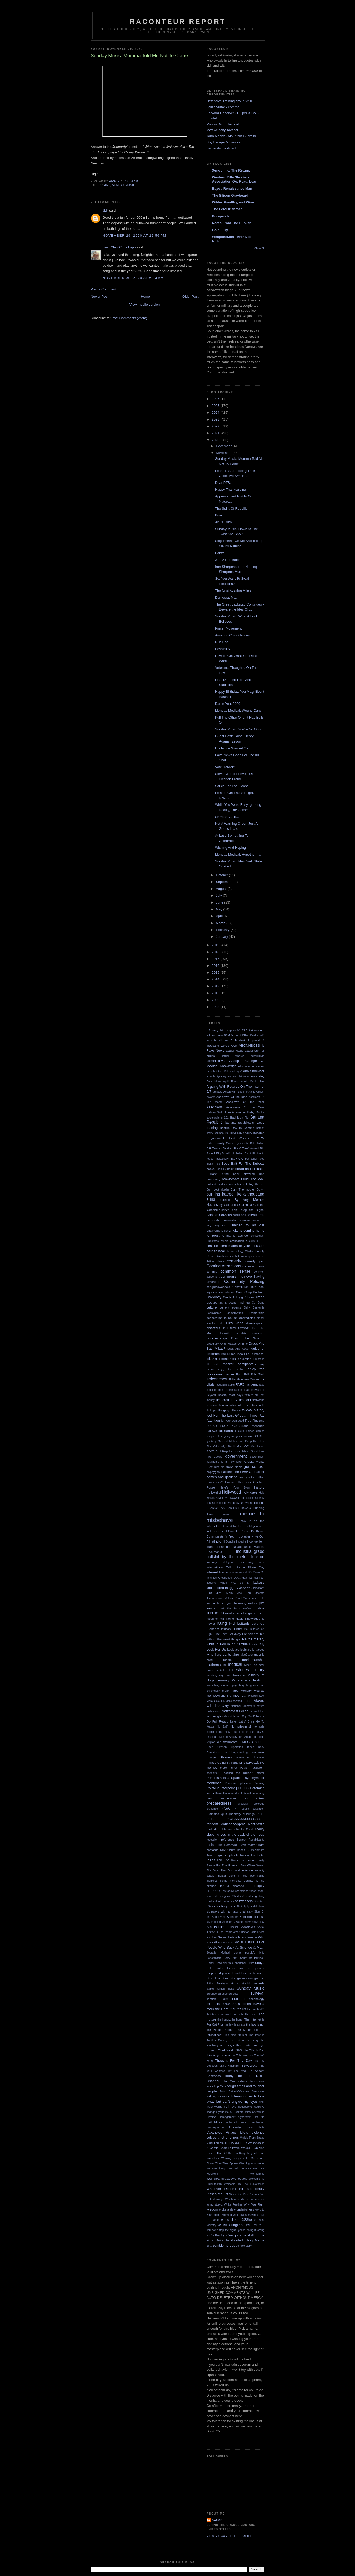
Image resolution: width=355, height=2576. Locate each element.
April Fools (230, 1081)
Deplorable (256, 1312)
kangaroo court (253, 1613)
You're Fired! (214, 2235)
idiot (219, 1541)
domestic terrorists (232, 1333)
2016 (216, 966)
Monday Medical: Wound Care (238, 711)
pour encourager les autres (235, 1798)
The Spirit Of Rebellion (232, 508)
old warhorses (227, 1742)
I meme (223, 1514)
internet (212, 1572)
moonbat (239, 1695)
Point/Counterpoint (221, 1788)
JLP (105, 210)
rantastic (212, 1829)
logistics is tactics (252, 1649)
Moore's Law (256, 1695)
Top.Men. (220, 2086)
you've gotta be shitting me (243, 2235)
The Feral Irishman (227, 209)
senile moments (230, 1880)
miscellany (213, 1685)
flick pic (212, 1410)
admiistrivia (257, 1056)
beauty (247, 1132)
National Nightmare (243, 1706)
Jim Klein (224, 1592)
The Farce (251, 2014)
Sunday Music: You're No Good (238, 729)
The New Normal (235, 2034)
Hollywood (231, 1492)
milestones (239, 1669)
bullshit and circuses (221, 1184)
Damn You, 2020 (227, 704)
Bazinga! (219, 1132)
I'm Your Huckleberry (238, 1536)
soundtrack (256, 1957)
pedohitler (213, 1773)
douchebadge (217, 1338)
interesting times (252, 1562)
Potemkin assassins (227, 1793)
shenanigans (222, 1896)
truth (226, 2107)
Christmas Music (217, 1241)
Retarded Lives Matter (240, 1844)
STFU (210, 1968)
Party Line (238, 1762)
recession (212, 1839)
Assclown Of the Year (245, 1102)
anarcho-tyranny (216, 1076)
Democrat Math (226, 597)
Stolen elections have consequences (240, 1968)
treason (240, 2096)
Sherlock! (238, 1896)
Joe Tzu (244, 1593)
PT (236, 1808)
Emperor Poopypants (236, 1364)
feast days (236, 1395)
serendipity (256, 1886)
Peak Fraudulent (252, 1767)
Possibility (222, 649)
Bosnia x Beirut (225, 1169)
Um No (259, 2117)
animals (252, 1076)
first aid (245, 1400)
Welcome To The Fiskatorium (244, 2184)
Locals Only (256, 1644)
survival (257, 1993)
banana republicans (239, 1122)
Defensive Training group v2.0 (229, 101)
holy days (250, 1492)
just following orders (242, 1603)
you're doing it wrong (251, 2230)
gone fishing (241, 1451)
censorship (214, 1220)
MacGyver (247, 1654)
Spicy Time (214, 1962)
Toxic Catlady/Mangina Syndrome (242, 2091)
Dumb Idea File (238, 1353)
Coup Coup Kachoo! (250, 1292)
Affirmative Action (249, 1066)
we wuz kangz (217, 2168)
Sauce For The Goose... (223, 1865)
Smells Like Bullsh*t (222, 1927)
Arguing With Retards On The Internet (235, 1087)
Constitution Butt (244, 1287)
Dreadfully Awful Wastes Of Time (227, 1343)
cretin (260, 1297)
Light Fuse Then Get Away (224, 1634)
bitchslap (237, 1153)
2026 (216, 399)
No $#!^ (222, 1726)
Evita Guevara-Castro (244, 1379)
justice (259, 1608)
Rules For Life (218, 1860)
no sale (259, 1726)
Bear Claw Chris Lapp (119, 247)
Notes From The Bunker (231, 223)
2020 (216, 440)
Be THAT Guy (233, 1132)
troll (261, 2101)
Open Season (217, 1747)
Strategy (222, 1983)
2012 (216, 993)
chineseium (257, 1235)
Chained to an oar (247, 1225)
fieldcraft (222, 1400)
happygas (213, 1472)
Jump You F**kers (239, 1598)
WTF (249, 2225)
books (211, 1168)
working (227, 2214)
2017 (216, 959)
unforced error (236, 2122)
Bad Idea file (239, 1117)
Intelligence (229, 1562)
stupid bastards (253, 1983)
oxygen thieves (219, 1757)
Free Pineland (254, 1420)
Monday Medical (252, 1690)
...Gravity (213, 1030)
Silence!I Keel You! (240, 1916)
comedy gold (254, 1261)
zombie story (244, 2245)
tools (210, 2086)
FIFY (234, 1400)
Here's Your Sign (234, 1487)
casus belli (239, 1215)
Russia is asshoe (243, 1860)
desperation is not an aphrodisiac (231, 1317)
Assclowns (215, 1107)
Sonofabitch (214, 1958)
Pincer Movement (228, 628)
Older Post (190, 297)
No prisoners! (241, 1726)
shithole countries (223, 1901)
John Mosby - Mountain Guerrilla (231, 136)
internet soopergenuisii (233, 1572)
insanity (212, 1562)
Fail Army (252, 1384)
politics (242, 1787)
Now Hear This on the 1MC (243, 1731)
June (220, 902)
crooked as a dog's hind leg (228, 1302)
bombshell (251, 1158)
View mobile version (144, 304)
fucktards (226, 1431)
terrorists (213, 2004)
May (219, 909)
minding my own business (226, 1675)
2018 (216, 952)
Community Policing (244, 1281)
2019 (216, 945)
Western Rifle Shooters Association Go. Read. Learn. (236, 179)
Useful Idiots (255, 2127)
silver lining (214, 1921)
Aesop (217, 2519)
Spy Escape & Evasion (224, 142)
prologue (259, 1803)
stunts (235, 1983)
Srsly (251, 1963)
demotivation (235, 1312)
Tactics (211, 1999)
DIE (220, 1323)
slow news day (254, 1921)
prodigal (243, 1803)
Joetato (259, 1593)
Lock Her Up (216, 1649)
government (236, 1456)
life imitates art (254, 1629)
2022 (216, 426)
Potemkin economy (252, 1793)
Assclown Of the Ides (231, 1097)
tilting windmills (229, 2065)
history (259, 1487)
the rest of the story (244, 2040)
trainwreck (225, 2096)
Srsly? (259, 1963)
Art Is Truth (223, 522)
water (260, 2163)
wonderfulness (244, 2209)
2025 (216, 406)
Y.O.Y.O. (259, 2225)
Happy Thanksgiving (230, 489)
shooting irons (224, 1906)
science (247, 1870)
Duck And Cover (238, 1348)
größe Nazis (234, 1466)
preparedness (219, 1803)
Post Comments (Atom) (129, 318)
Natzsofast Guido (235, 1711)
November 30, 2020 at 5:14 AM (133, 278)
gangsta (229, 1436)
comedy (234, 1261)
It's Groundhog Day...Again (230, 1577)
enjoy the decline (231, 1369)
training (212, 2096)
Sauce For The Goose (232, 786)
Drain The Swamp (247, 1338)
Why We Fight (254, 2204)
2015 (216, 972)
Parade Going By (218, 1762)
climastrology (235, 1251)
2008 (216, 1007)
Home (145, 297)
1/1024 (241, 1030)
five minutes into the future (238, 1405)
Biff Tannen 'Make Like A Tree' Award (233, 1148)
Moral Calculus (216, 1701)
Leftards (243, 1624)
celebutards (255, 1215)
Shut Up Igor (244, 1906)
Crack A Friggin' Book (238, 1297)
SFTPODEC (214, 1891)
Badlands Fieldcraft (221, 148)
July (219, 895)
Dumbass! (257, 1353)
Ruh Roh (221, 642)
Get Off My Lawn (250, 1446)
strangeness (238, 1978)
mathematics (216, 1665)
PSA (226, 1808)
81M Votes (231, 1035)
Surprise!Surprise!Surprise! (223, 1993)
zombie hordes (224, 2245)
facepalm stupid (225, 1384)
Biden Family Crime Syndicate (228, 1143)
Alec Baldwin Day (228, 1071)
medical (235, 1664)
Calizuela (245, 1204)
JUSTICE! (214, 1613)
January (222, 937)
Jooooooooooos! (217, 1598)
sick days (258, 1906)
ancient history (237, 1076)
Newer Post (99, 297)
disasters (213, 1328)
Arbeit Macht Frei (252, 1081)
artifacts (217, 1091)
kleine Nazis (234, 1618)
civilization (237, 1240)
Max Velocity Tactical (222, 130)
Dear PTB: (223, 483)
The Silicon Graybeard (230, 195)
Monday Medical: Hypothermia (238, 854)
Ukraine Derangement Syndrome (229, 2117)
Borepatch (220, 216)
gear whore (244, 1436)
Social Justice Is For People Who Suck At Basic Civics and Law (235, 1932)
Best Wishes (239, 1138)
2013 (216, 986)
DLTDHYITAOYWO (236, 1328)
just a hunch (216, 1603)
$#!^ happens (228, 1030)
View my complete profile (229, 2536)
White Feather (233, 2204)
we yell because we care (246, 2168)
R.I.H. (260, 1814)
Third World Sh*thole (233, 2050)
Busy (219, 515)
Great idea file (215, 1467)
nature (260, 1706)
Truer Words (214, 2106)
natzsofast (214, 1711)
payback (252, 1762)
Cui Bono (258, 1302)
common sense (235, 1271)
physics (245, 1783)
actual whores (233, 1056)
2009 (216, 1000)
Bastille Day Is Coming (237, 1127)
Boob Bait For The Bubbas (243, 1163)
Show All (259, 248)
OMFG (244, 1742)
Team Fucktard (233, 1999)
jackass (258, 1582)
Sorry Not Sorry (235, 1958)
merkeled (220, 1670)
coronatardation (224, 1292)
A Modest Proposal (245, 1040)
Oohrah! (258, 1742)
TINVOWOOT (249, 2065)
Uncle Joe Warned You (232, 748)
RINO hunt (227, 1849)
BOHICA (237, 1158)
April (220, 916)
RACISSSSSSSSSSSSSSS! (244, 1819)
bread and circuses (249, 1169)
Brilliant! (212, 1173)
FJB (261, 1405)
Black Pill (250, 1153)
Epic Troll (257, 1374)
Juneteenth (257, 1598)
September (224, 882)
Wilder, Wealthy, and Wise (233, 202)
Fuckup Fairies (244, 1431)
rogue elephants (227, 1855)
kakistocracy (232, 1613)
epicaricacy (217, 1379)
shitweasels (244, 1901)
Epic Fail (242, 1374)
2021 (216, 433)
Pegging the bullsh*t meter (243, 1772)
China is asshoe (235, 1235)
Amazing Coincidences (232, 635)
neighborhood (222, 1716)
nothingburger (215, 1731)
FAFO (240, 1385)
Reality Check (245, 1829)
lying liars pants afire (223, 1654)
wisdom (212, 2209)
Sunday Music (124, 185)
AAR (234, 1045)
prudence (212, 1808)
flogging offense (229, 1410)
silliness (259, 1916)
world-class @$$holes (238, 2220)
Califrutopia (231, 1204)
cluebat (234, 1256)
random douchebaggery (226, 1824)
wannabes (213, 2158)
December (224, 446)
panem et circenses (250, 1757)
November (224, 453)
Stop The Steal (218, 1978)
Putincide (213, 1814)
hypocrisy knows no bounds (245, 1502)
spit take (228, 1963)
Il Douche (229, 1541)
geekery (211, 1441)
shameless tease (245, 1891)
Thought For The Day (233, 2060)
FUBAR (212, 1425)
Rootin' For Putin (252, 1855)
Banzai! (220, 553)
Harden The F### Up (237, 1472)
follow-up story (253, 1410)
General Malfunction (230, 1441)
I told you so (253, 1526)
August (221, 889)
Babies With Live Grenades (226, 1112)
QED (224, 1814)
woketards (226, 2209)
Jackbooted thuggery (222, 1588)
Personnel (231, 1783)
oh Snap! (245, 1736)
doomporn (258, 1333)
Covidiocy (214, 1297)
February (223, 930)
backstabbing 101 (218, 1117)
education (244, 1358)
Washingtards (247, 2163)
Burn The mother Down (247, 1189)
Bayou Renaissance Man (232, 189)
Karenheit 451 (215, 1618)
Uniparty (235, 2127)
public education (253, 1808)
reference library (233, 1839)
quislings (248, 1814)
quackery (234, 1814)
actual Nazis (234, 1050)
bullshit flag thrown (250, 1184)
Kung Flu (226, 1623)
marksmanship (253, 1660)
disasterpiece (255, 1323)
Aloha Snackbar (252, 1071)
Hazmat (230, 1482)
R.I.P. (210, 1819)
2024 (216, 412)
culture (212, 1307)
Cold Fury (220, 230)
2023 (216, 419)
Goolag (218, 1456)
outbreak (258, 1752)
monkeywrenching (219, 1695)
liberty (237, 1629)
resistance (214, 1845)
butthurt (225, 1199)
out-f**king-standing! (236, 1752)
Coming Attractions (224, 1266)
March (221, 923)
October (222, 875)
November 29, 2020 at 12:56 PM (134, 235)
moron (247, 1701)
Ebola (212, 1358)
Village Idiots (237, 2132)
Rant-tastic (256, 1824)
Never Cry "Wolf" (244, 1716)
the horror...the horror (230, 2019)
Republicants (256, 1839)
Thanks (225, 2004)
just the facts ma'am (235, 1608)
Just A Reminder (227, 560)
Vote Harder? (225, 767)
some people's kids (249, 1952)
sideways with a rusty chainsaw (230, 1911)
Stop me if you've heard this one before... (235, 1973)
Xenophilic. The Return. (231, 170)
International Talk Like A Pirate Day (235, 1567)
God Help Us (224, 1451)
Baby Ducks (255, 1112)
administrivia (216, 1061)
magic (227, 1659)
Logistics (233, 1649)
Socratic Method (218, 1952)
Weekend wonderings (235, 2173)
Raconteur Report (178, 22)
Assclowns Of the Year (245, 1107)
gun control (254, 1466)
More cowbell (234, 1701)
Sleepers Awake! (232, 1921)
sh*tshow (228, 1891)
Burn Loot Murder (218, 1189)
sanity (260, 1860)
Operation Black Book (247, 1747)
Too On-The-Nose (235, 2081)
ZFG (209, 2245)
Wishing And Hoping (230, 848)
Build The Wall (252, 1179)
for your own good (232, 1420)
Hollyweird (214, 1492)
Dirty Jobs (234, 1323)
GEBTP (259, 1436)
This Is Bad (256, 2050)
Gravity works (254, 1461)
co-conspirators (249, 1256)
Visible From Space (252, 2137)
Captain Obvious (219, 1215)
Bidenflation (257, 1143)
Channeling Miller (217, 1230)
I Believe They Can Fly (222, 1508)
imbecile (241, 1541)
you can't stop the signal (222, 2230)
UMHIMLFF (214, 2122)
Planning (259, 1783)
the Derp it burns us (230, 2009)
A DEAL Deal (248, 1035)
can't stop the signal (248, 1210)
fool (209, 1415)
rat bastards (227, 1829)
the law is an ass (234, 2024)
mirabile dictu (254, 1680)
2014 (216, 979)
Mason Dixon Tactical (223, 124)
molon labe (230, 1690)
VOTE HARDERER (233, 2142)
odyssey (231, 1736)
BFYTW (258, 1138)
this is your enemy (221, 2055)
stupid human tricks (220, 1988)
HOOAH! (234, 1497)
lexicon (226, 1629)
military (257, 1669)
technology (256, 1999)
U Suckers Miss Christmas (247, 2112)
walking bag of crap (250, 2153)
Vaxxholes (214, 2132)
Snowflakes (247, 1927)
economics (227, 1359)
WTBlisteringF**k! (231, 2225)
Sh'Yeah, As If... (227, 817)
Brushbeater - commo (223, 107)
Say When (248, 1865)
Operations (213, 1752)
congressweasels (218, 1287)
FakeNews (251, 1389)
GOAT (210, 1451)
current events (230, 1307)
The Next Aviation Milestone (236, 591)
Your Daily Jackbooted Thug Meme (235, 2240)
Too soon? (257, 2081)
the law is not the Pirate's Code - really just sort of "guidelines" (235, 2029)
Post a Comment (103, 289)
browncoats (230, 1179)
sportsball (240, 1963)
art (107, 185)
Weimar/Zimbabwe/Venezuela (227, 2178)
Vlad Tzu (213, 2142)
